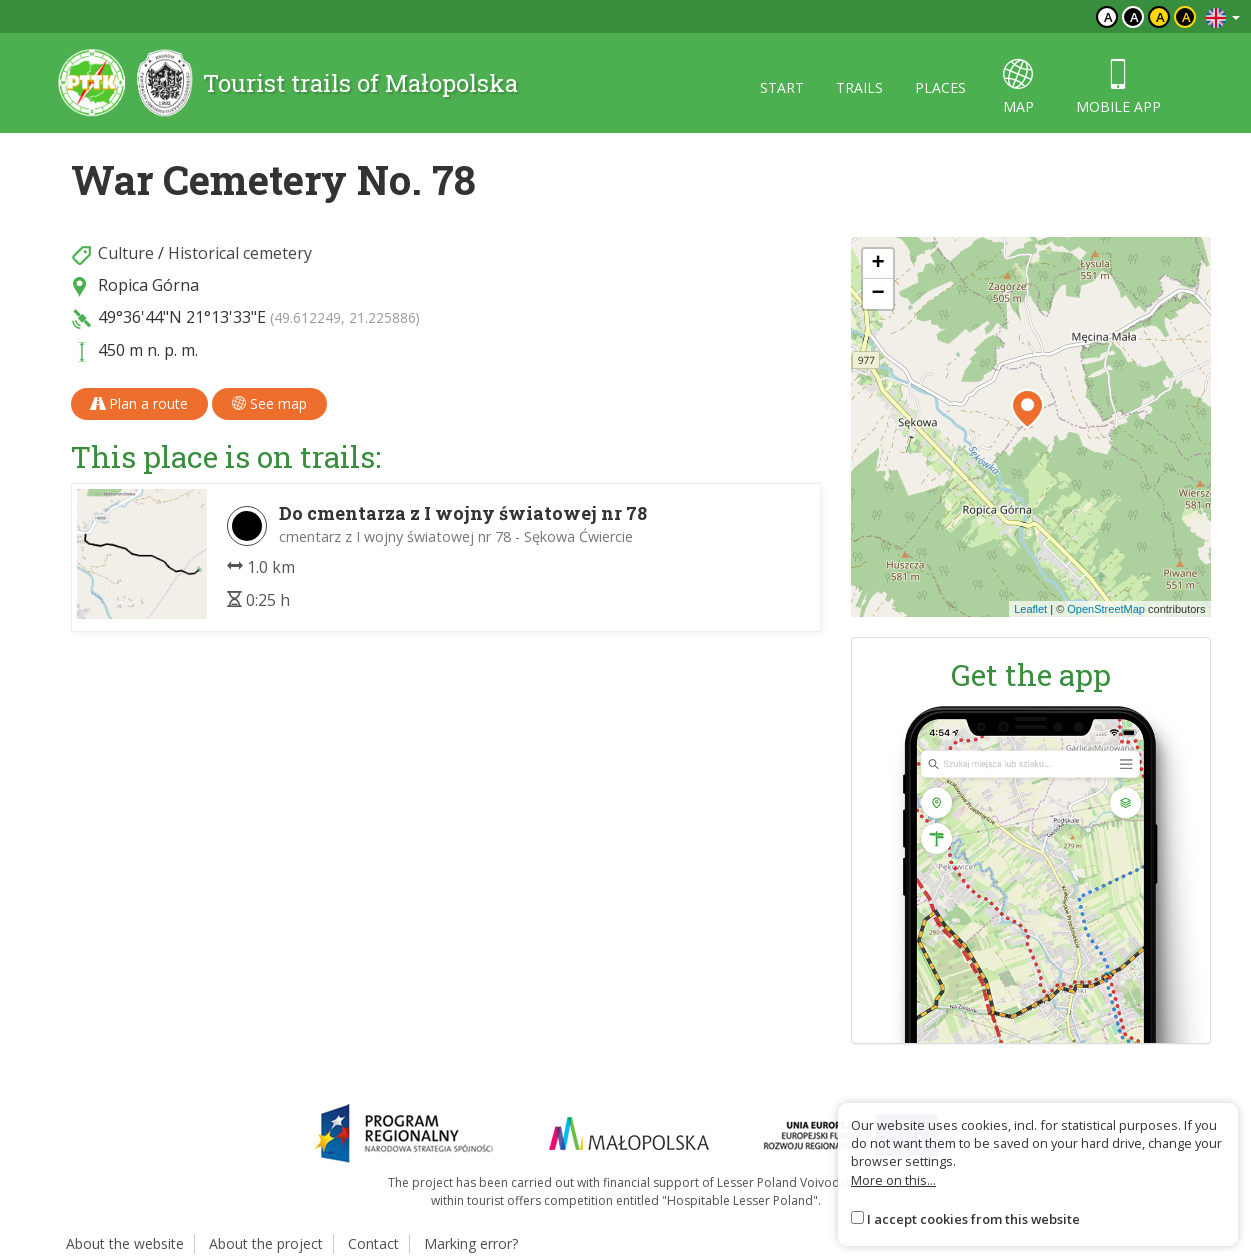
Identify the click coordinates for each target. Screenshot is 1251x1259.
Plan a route (139, 403)
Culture (126, 253)
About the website (125, 1243)
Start (782, 87)
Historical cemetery (240, 253)
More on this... (893, 1180)
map (1018, 87)
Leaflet (1030, 609)
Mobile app (1118, 87)
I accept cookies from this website (973, 1219)
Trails (859, 87)
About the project (266, 1243)
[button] (1027, 409)
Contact (373, 1243)
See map (269, 403)
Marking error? (471, 1243)
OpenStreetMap (1106, 609)
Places (940, 87)
